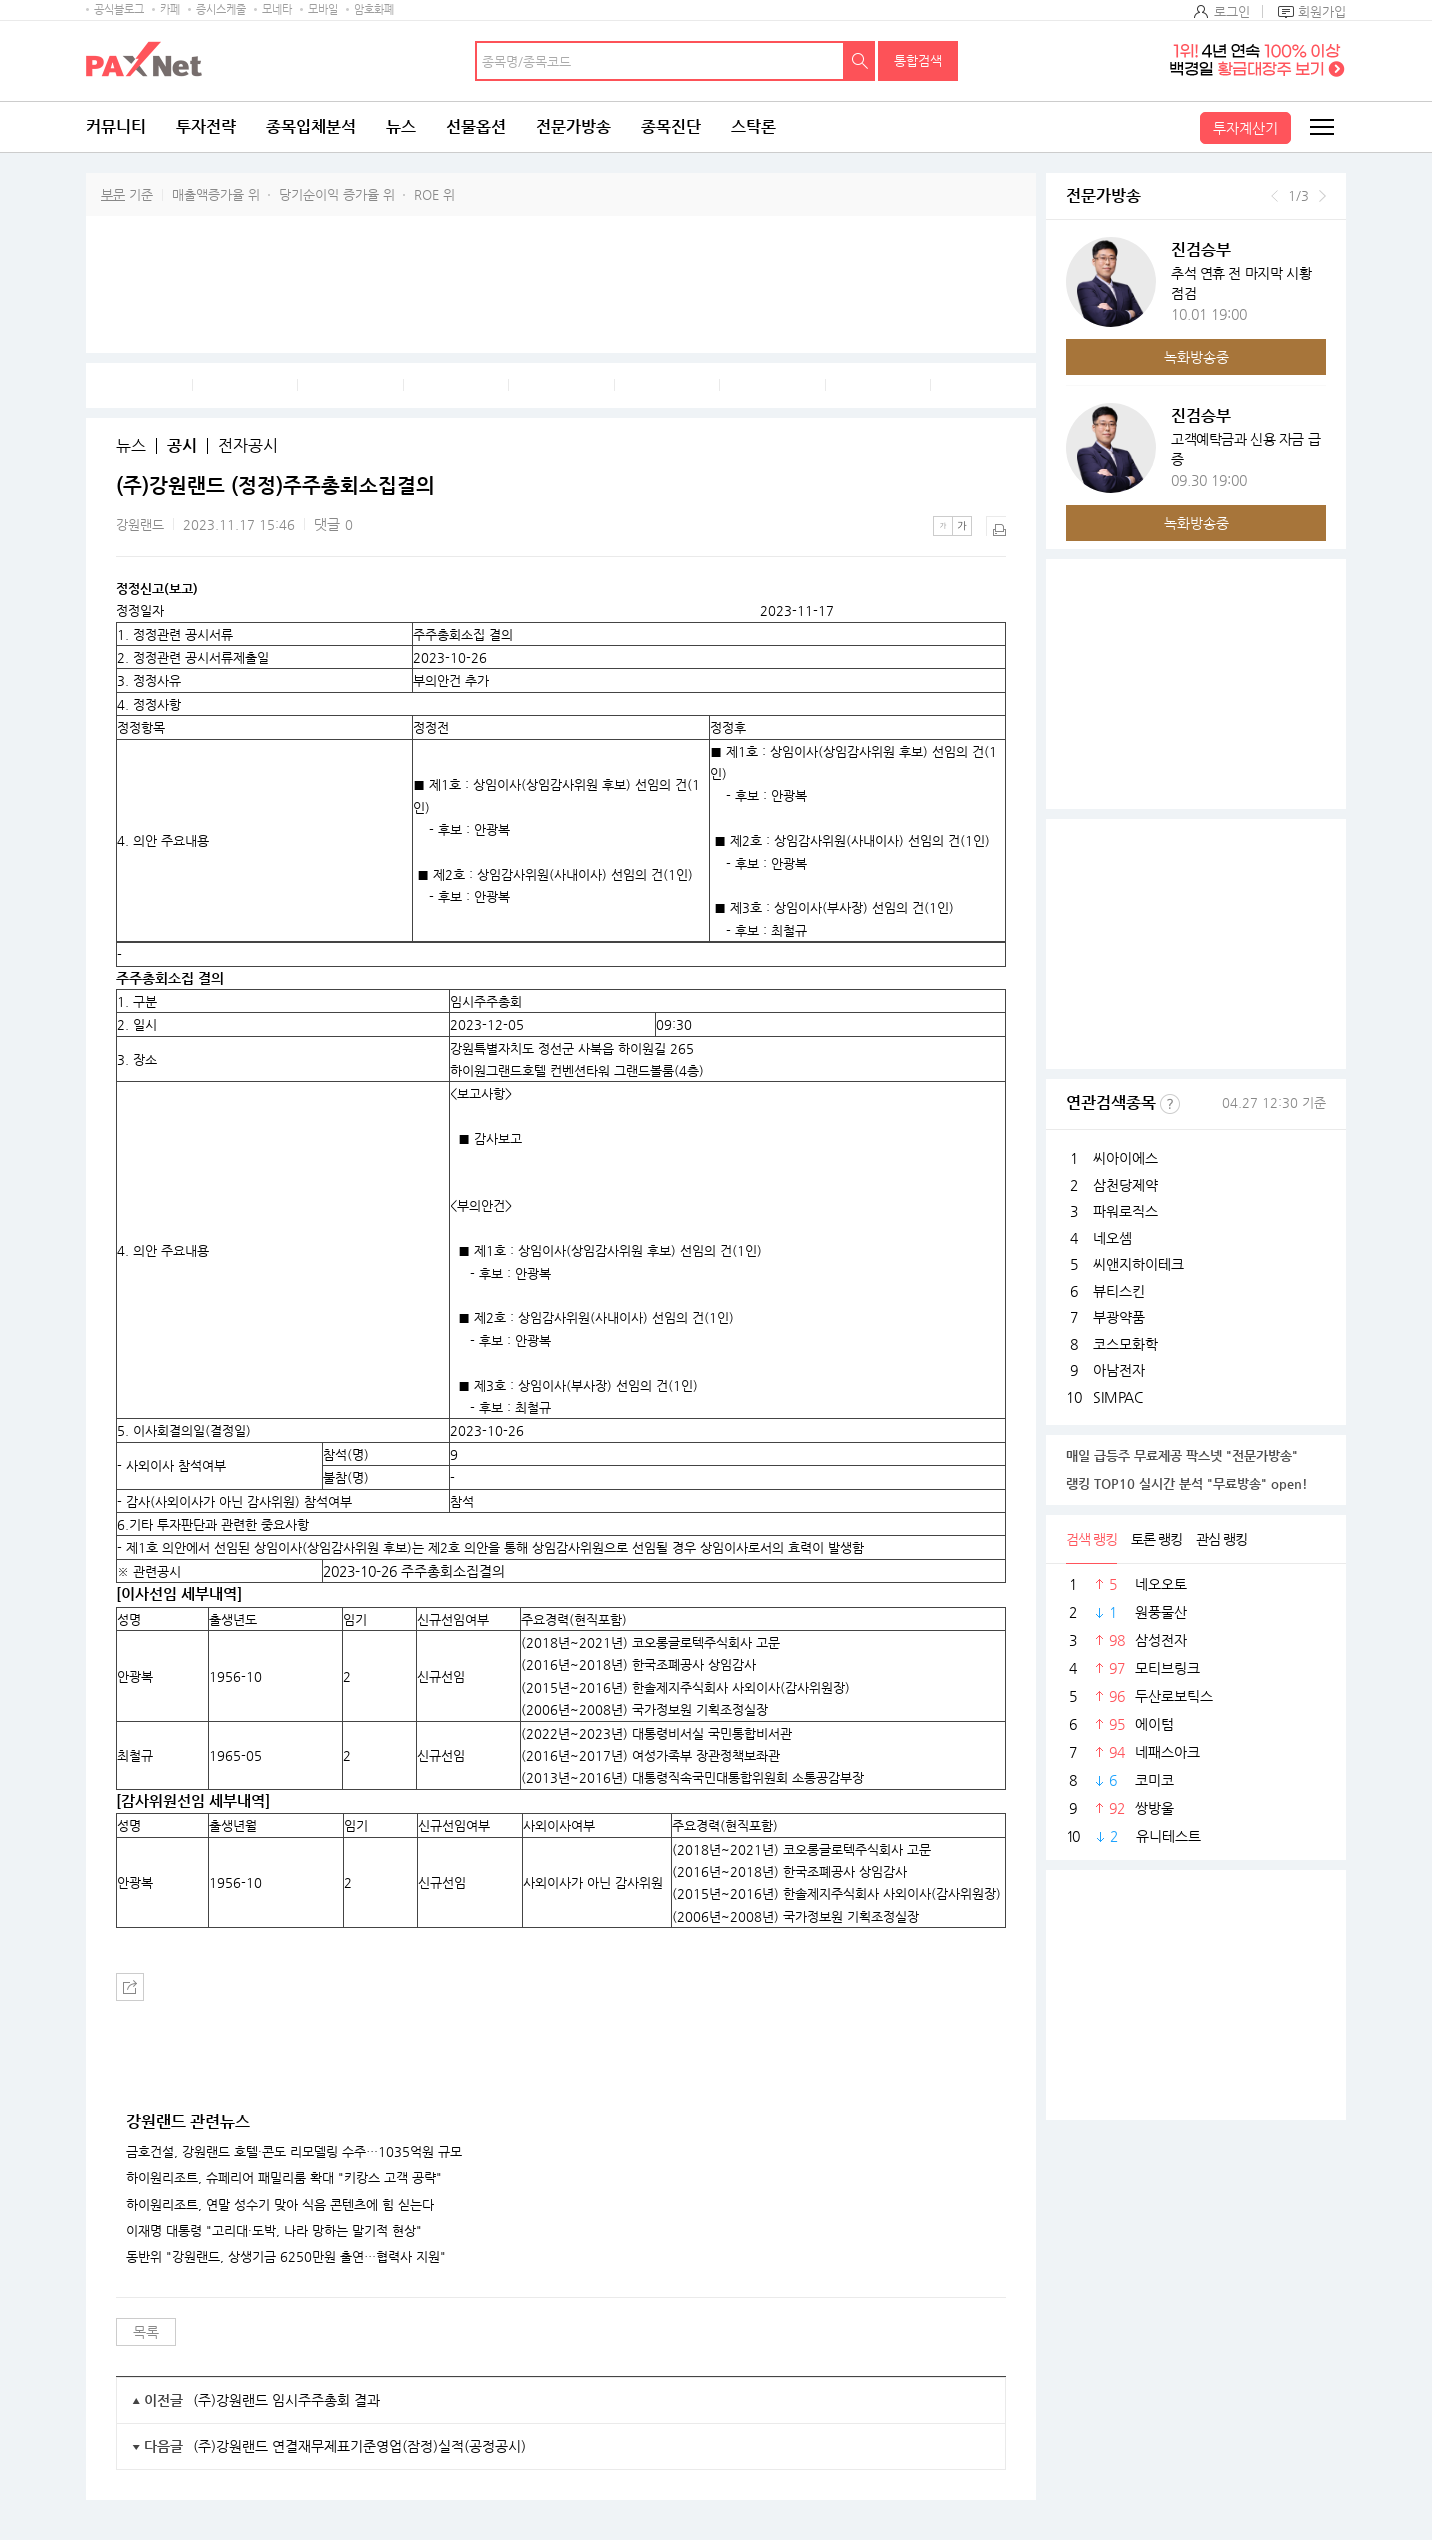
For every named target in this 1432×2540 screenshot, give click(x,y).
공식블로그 (119, 9)
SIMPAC (1118, 1397)
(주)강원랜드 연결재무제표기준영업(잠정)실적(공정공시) (359, 2446)
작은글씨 (943, 526)
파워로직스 (1125, 1211)
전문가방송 (573, 126)
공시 (182, 446)
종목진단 (671, 126)
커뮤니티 (116, 126)
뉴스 (401, 126)
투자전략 (206, 126)
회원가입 (1322, 11)
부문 (113, 194)
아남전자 (1119, 1370)
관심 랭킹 (1221, 1539)
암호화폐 (374, 9)
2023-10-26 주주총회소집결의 (414, 1571)
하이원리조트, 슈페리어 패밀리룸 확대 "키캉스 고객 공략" (284, 2178)
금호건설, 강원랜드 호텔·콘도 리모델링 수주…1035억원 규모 (294, 2152)
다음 (1322, 196)
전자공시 (248, 446)
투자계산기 (1245, 128)
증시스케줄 (221, 9)
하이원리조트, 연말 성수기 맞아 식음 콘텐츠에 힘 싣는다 (280, 2205)
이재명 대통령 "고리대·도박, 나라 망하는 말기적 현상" (274, 2231)
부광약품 (1119, 1317)
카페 (170, 9)
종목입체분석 (311, 126)
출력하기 (996, 526)
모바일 (323, 9)
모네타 (277, 9)
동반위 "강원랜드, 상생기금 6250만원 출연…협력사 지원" (286, 2257)
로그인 (1232, 11)
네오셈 (1112, 1238)
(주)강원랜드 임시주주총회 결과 (286, 2400)
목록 (146, 2332)
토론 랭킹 (1156, 1539)
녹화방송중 (1196, 357)
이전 (1274, 196)
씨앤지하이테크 (1138, 1264)
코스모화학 (1125, 1344)
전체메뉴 (1321, 127)
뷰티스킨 (1119, 1291)
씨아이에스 (1125, 1158)
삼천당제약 (1125, 1185)
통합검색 (918, 60)
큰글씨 (962, 526)
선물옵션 (476, 126)
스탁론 (753, 126)
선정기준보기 (1170, 1104)
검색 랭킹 (1091, 1539)
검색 (860, 61)
